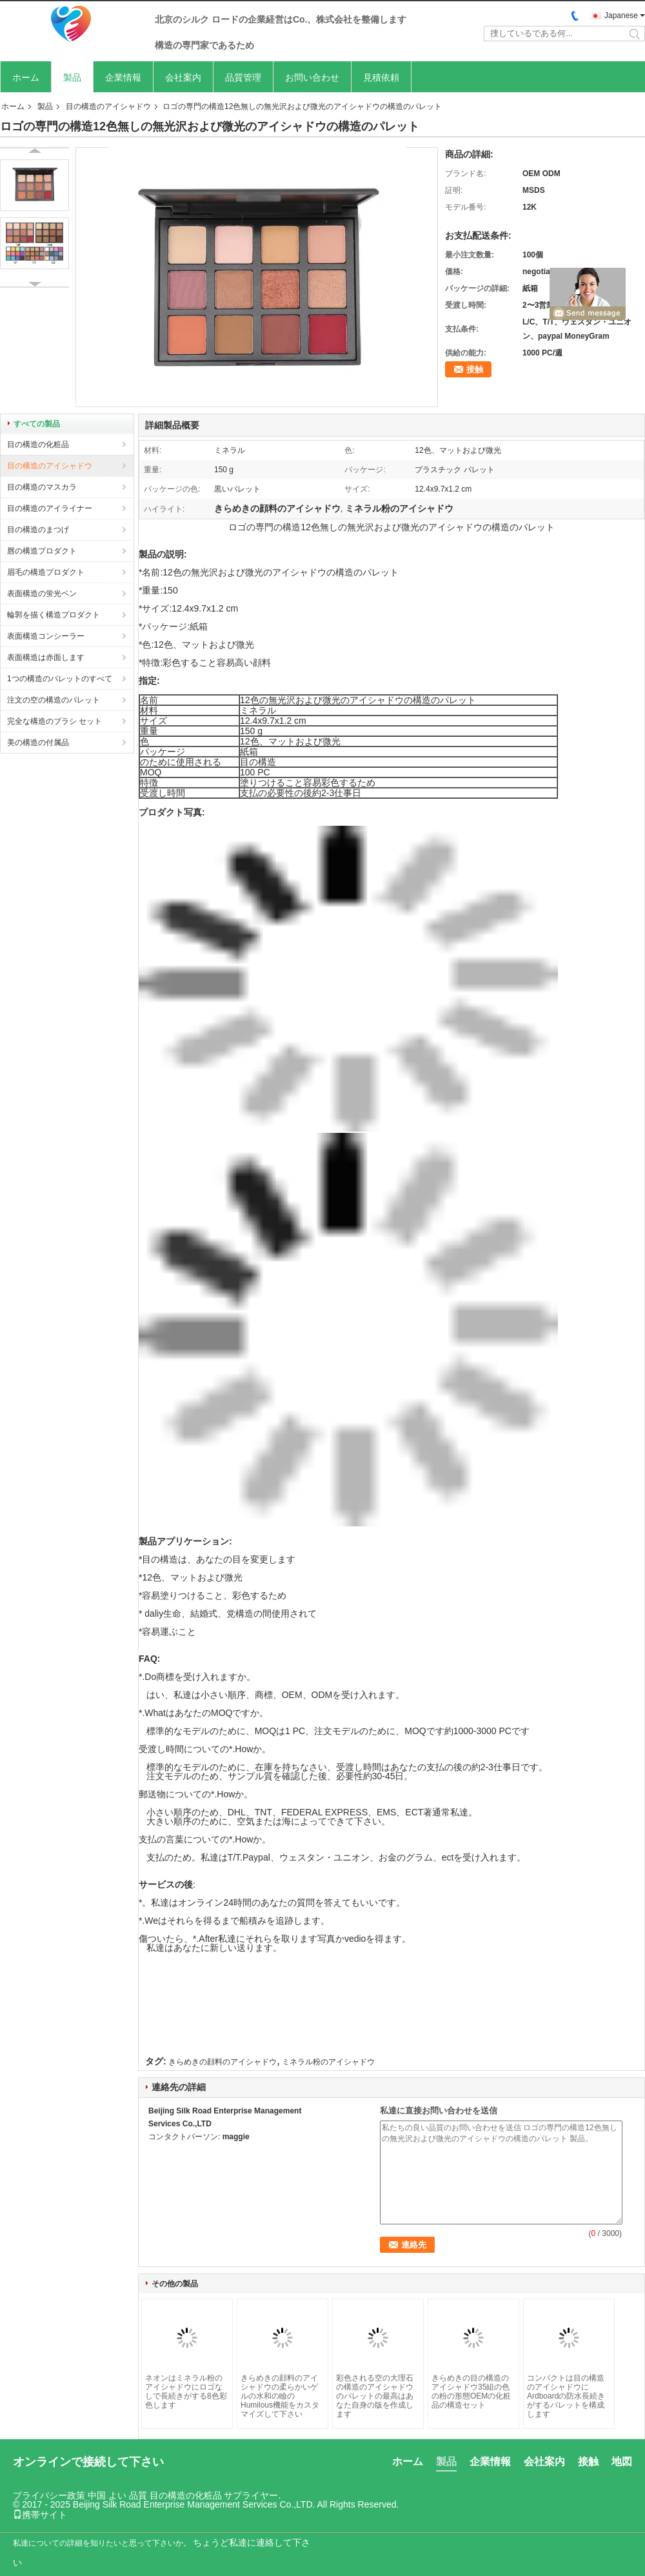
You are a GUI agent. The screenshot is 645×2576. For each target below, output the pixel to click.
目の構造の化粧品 (38, 444)
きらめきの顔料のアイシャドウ (222, 2061)
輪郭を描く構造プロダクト (53, 614)
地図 (621, 2461)
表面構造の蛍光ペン (42, 593)
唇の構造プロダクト (42, 550)
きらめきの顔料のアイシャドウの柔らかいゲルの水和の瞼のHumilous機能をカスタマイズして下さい (280, 2396)
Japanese (621, 15)
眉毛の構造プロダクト (45, 572)
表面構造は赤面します (45, 657)
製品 (72, 77)
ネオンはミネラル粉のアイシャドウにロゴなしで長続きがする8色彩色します (186, 2391)
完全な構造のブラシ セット (54, 721)
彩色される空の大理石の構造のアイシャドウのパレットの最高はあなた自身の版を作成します (374, 2396)
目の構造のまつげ (38, 529)
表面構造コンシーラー (45, 636)
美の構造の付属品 (38, 742)
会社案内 (183, 77)
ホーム (25, 77)
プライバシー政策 (49, 2495)
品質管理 (243, 77)
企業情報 (123, 77)
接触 (474, 369)
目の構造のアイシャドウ (108, 106)
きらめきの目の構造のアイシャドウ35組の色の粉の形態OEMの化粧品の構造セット (471, 2391)
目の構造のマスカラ (42, 487)
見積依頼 (381, 77)
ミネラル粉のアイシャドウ (328, 2061)
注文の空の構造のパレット (53, 699)
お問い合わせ (312, 77)
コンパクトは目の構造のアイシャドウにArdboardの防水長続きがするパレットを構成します (566, 2396)
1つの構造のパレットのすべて (59, 678)
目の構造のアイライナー (49, 508)
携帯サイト (40, 2515)
